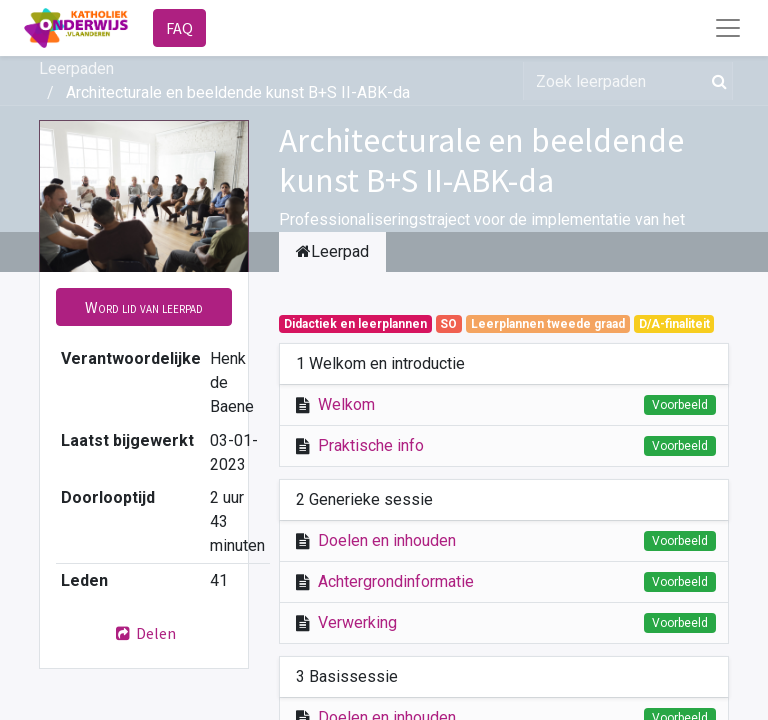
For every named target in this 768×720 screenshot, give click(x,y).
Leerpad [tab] (332, 251)
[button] (144, 307)
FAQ (179, 28)
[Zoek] (715, 81)
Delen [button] (144, 633)
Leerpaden (76, 68)
